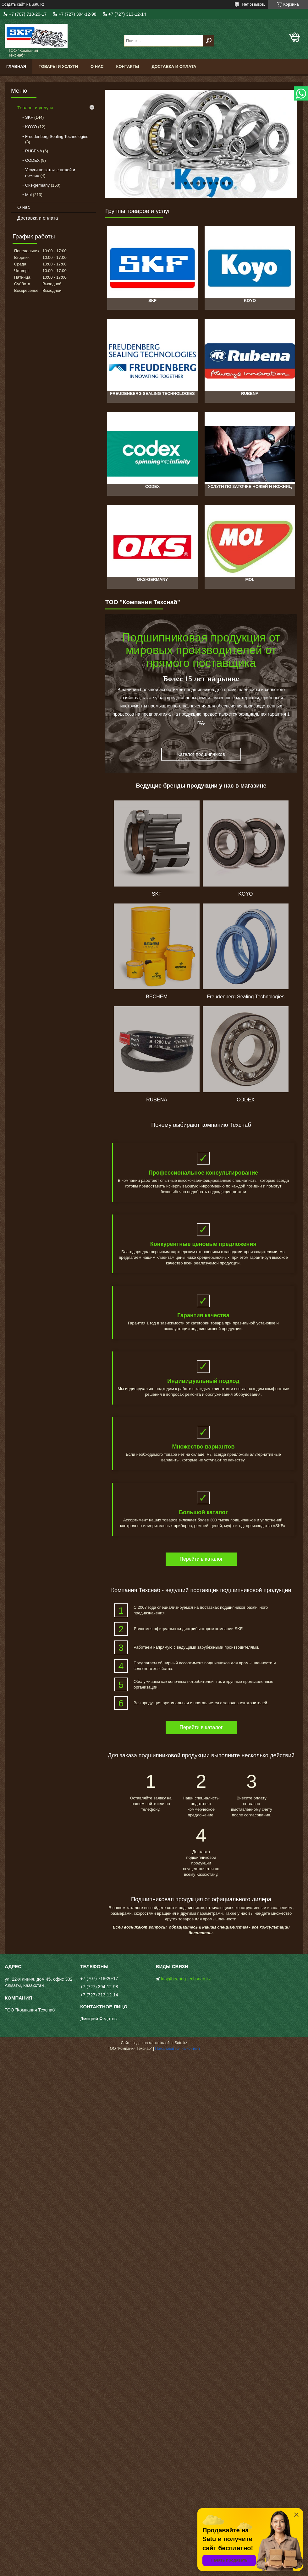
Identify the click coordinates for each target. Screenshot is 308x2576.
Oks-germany (37, 185)
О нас (97, 66)
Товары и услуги (58, 66)
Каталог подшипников (201, 754)
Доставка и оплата (173, 66)
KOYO (31, 126)
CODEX (32, 160)
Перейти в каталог (201, 1559)
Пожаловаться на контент (177, 2048)
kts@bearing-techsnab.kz (186, 1978)
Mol (28, 194)
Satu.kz (180, 2043)
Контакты (127, 66)
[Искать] (208, 40)
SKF (29, 117)
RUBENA (33, 151)
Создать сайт (13, 4)
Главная (16, 66)
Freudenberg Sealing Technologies (56, 136)
